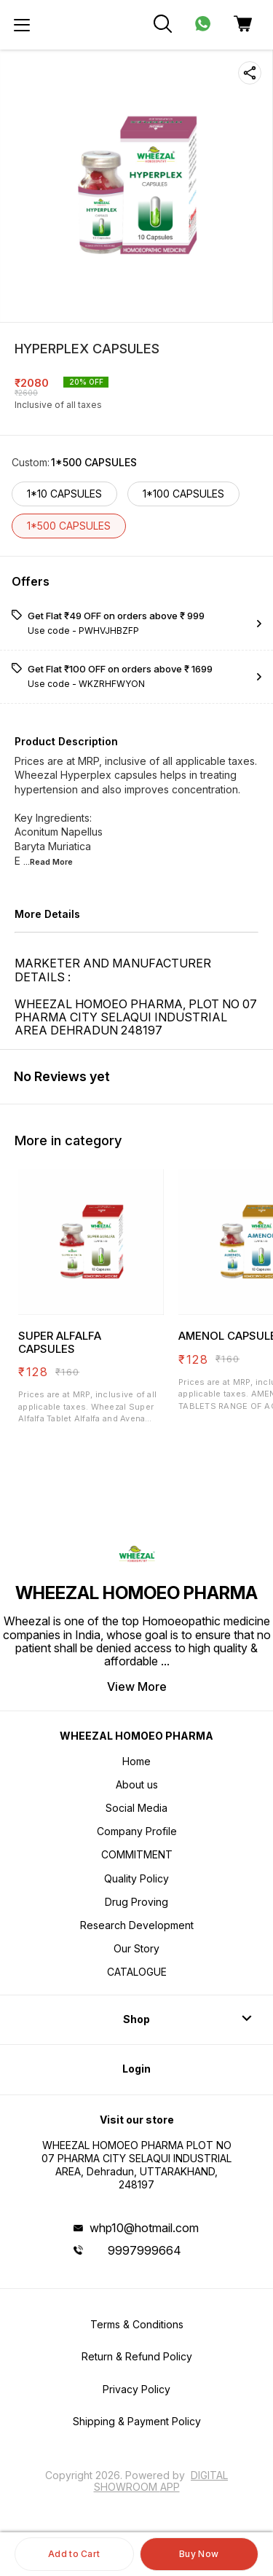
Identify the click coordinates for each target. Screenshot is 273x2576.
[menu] (22, 25)
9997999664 (144, 2250)
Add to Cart (74, 2553)
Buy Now (198, 2553)
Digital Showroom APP (161, 2481)
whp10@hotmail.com (144, 2227)
